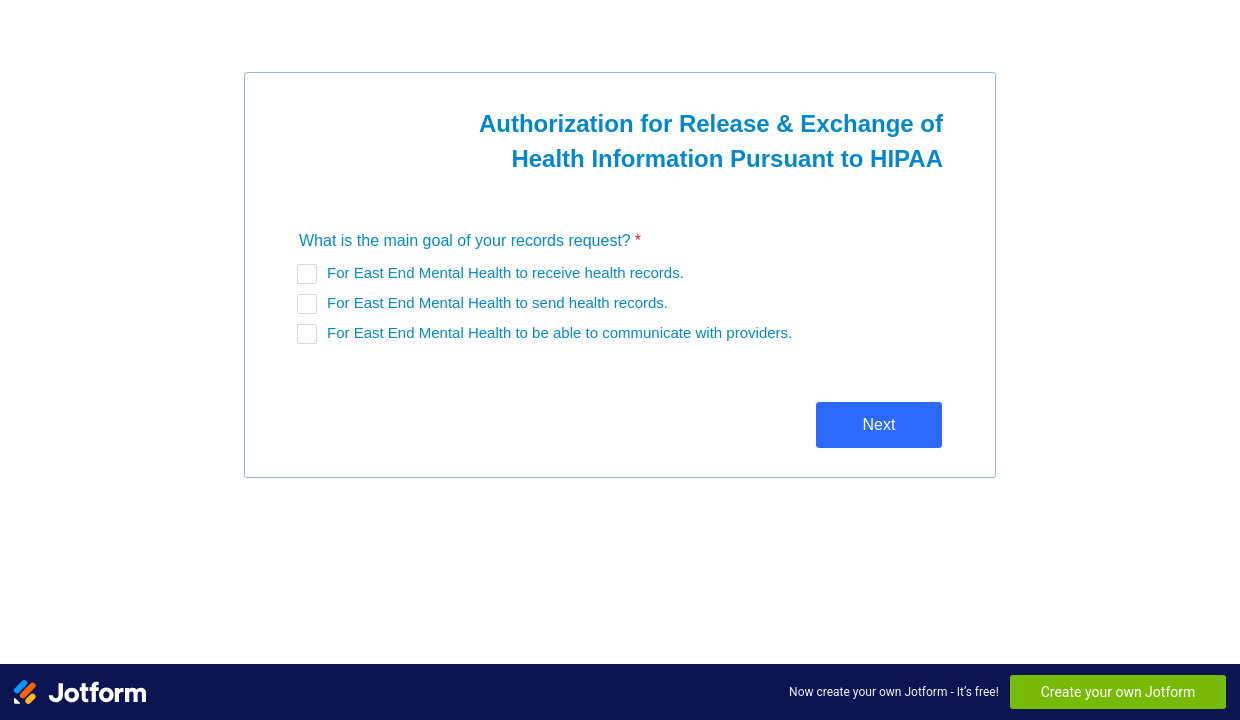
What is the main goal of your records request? (470, 240)
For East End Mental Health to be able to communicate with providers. (559, 332)
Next (879, 424)
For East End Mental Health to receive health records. (505, 272)
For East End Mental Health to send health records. (497, 302)
